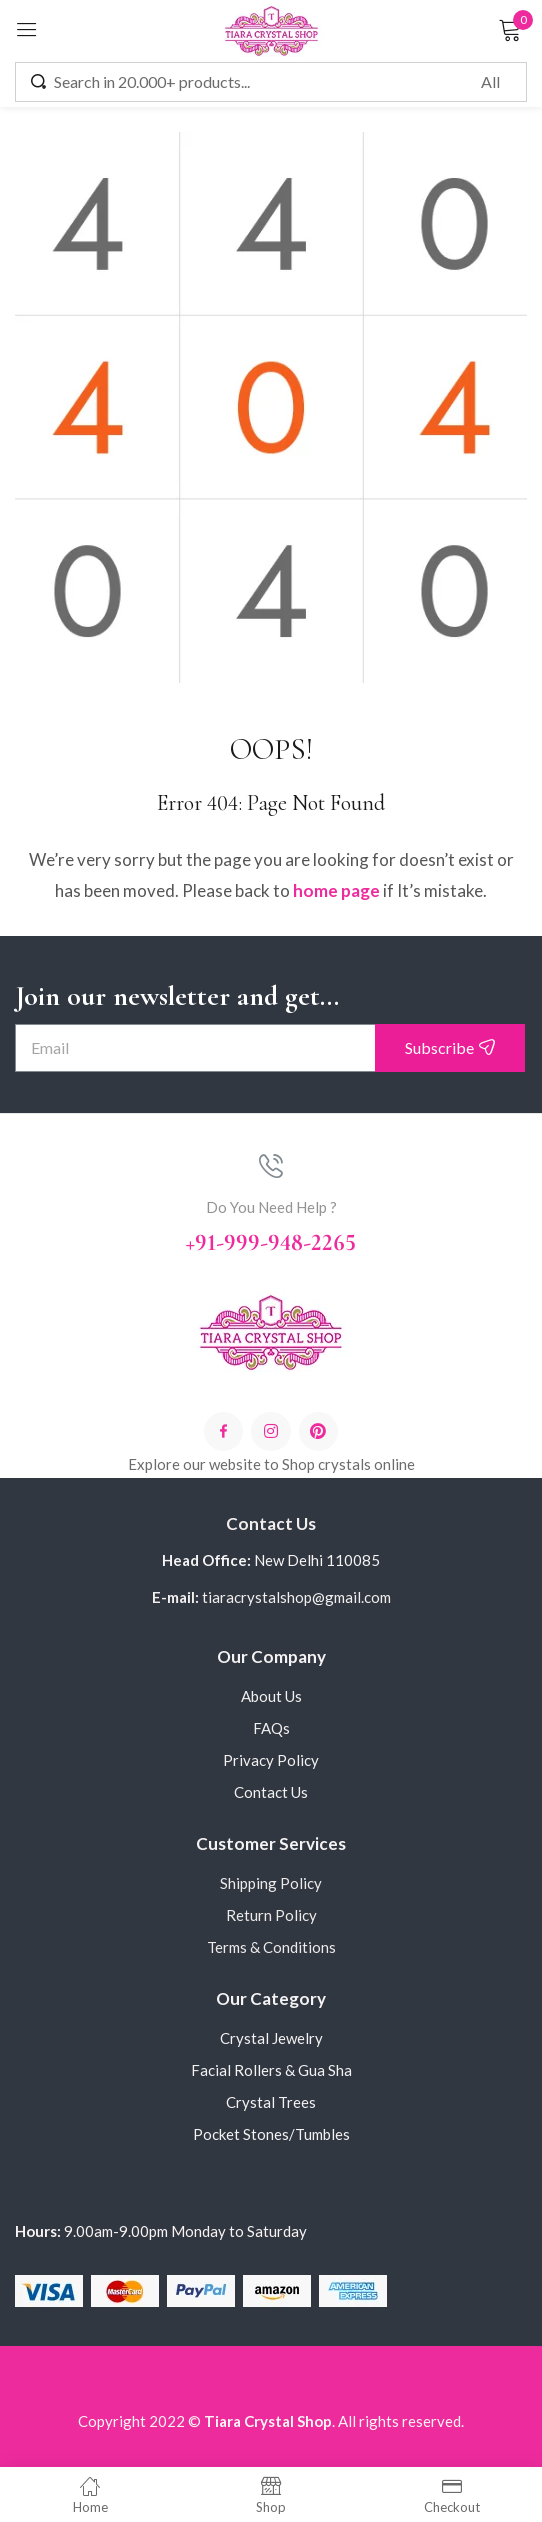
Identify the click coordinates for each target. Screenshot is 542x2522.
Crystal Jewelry (271, 2038)
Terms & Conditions (271, 1947)
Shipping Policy (271, 1883)
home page (336, 890)
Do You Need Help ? (271, 1207)
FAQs (271, 1728)
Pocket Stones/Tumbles (271, 2134)
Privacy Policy (271, 1760)
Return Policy (271, 1915)
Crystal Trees (271, 2102)
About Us (271, 1696)
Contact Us (271, 1792)
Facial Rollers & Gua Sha (271, 2070)
